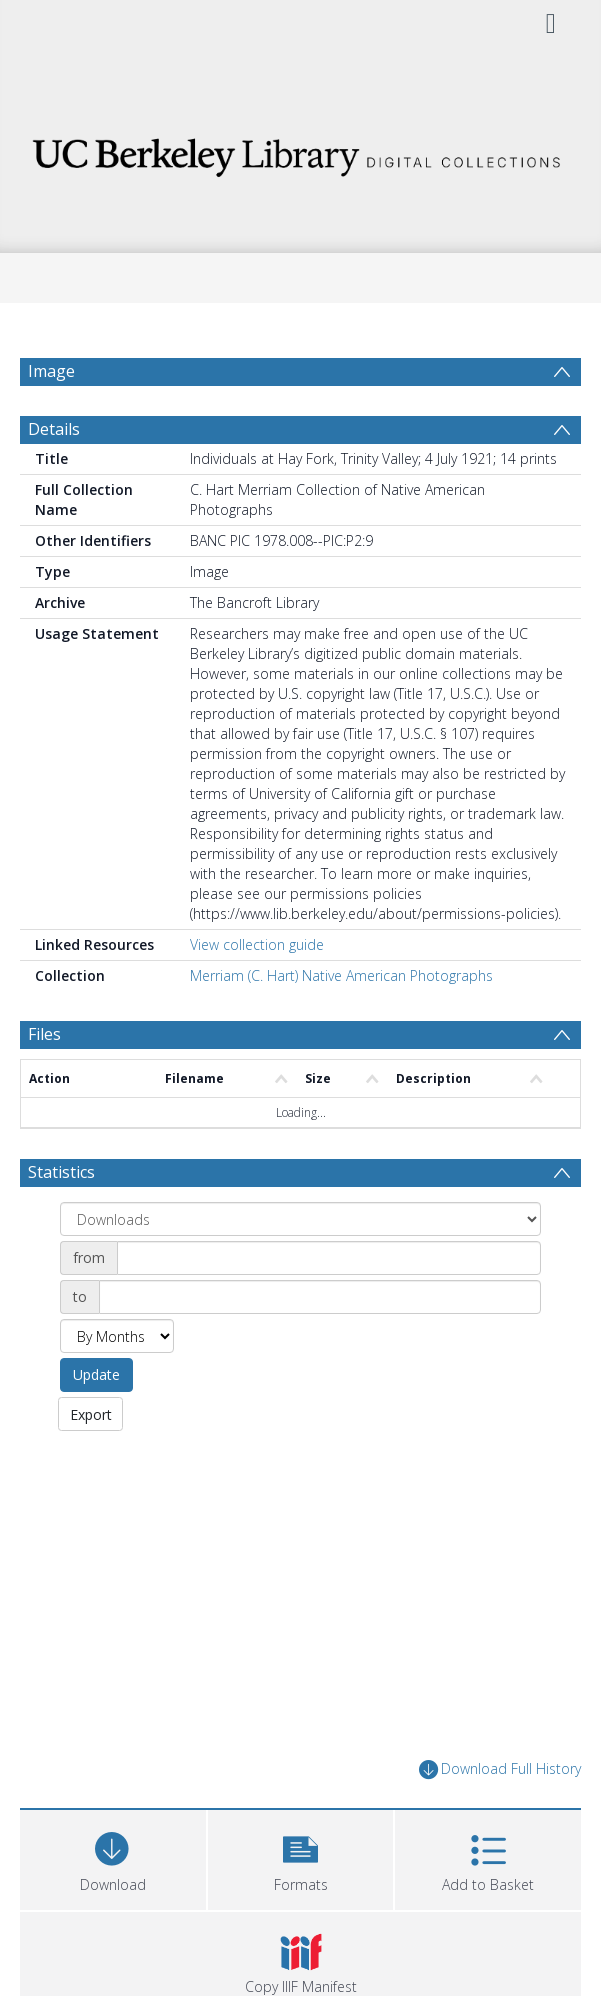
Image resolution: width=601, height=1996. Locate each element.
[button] (301, 1905)
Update (96, 1422)
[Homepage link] (300, 151)
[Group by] (300, 1267)
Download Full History (500, 1817)
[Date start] (329, 1306)
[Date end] (320, 1345)
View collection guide (257, 992)
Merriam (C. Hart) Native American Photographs (341, 1023)
